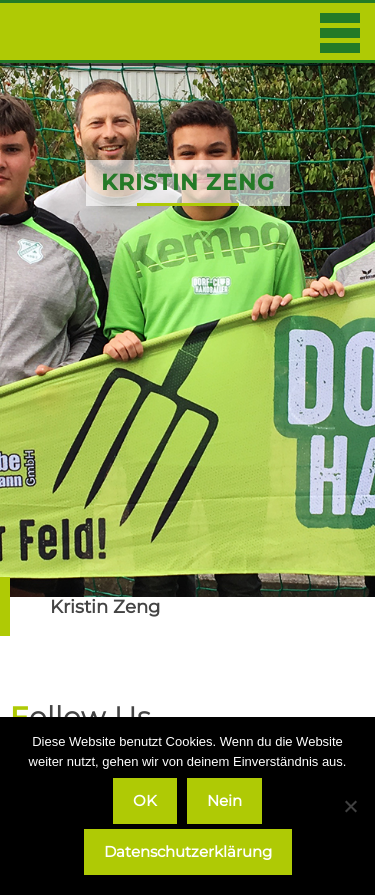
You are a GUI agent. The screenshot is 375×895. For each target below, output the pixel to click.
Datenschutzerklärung (188, 851)
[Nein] (350, 806)
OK (145, 800)
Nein (224, 800)
